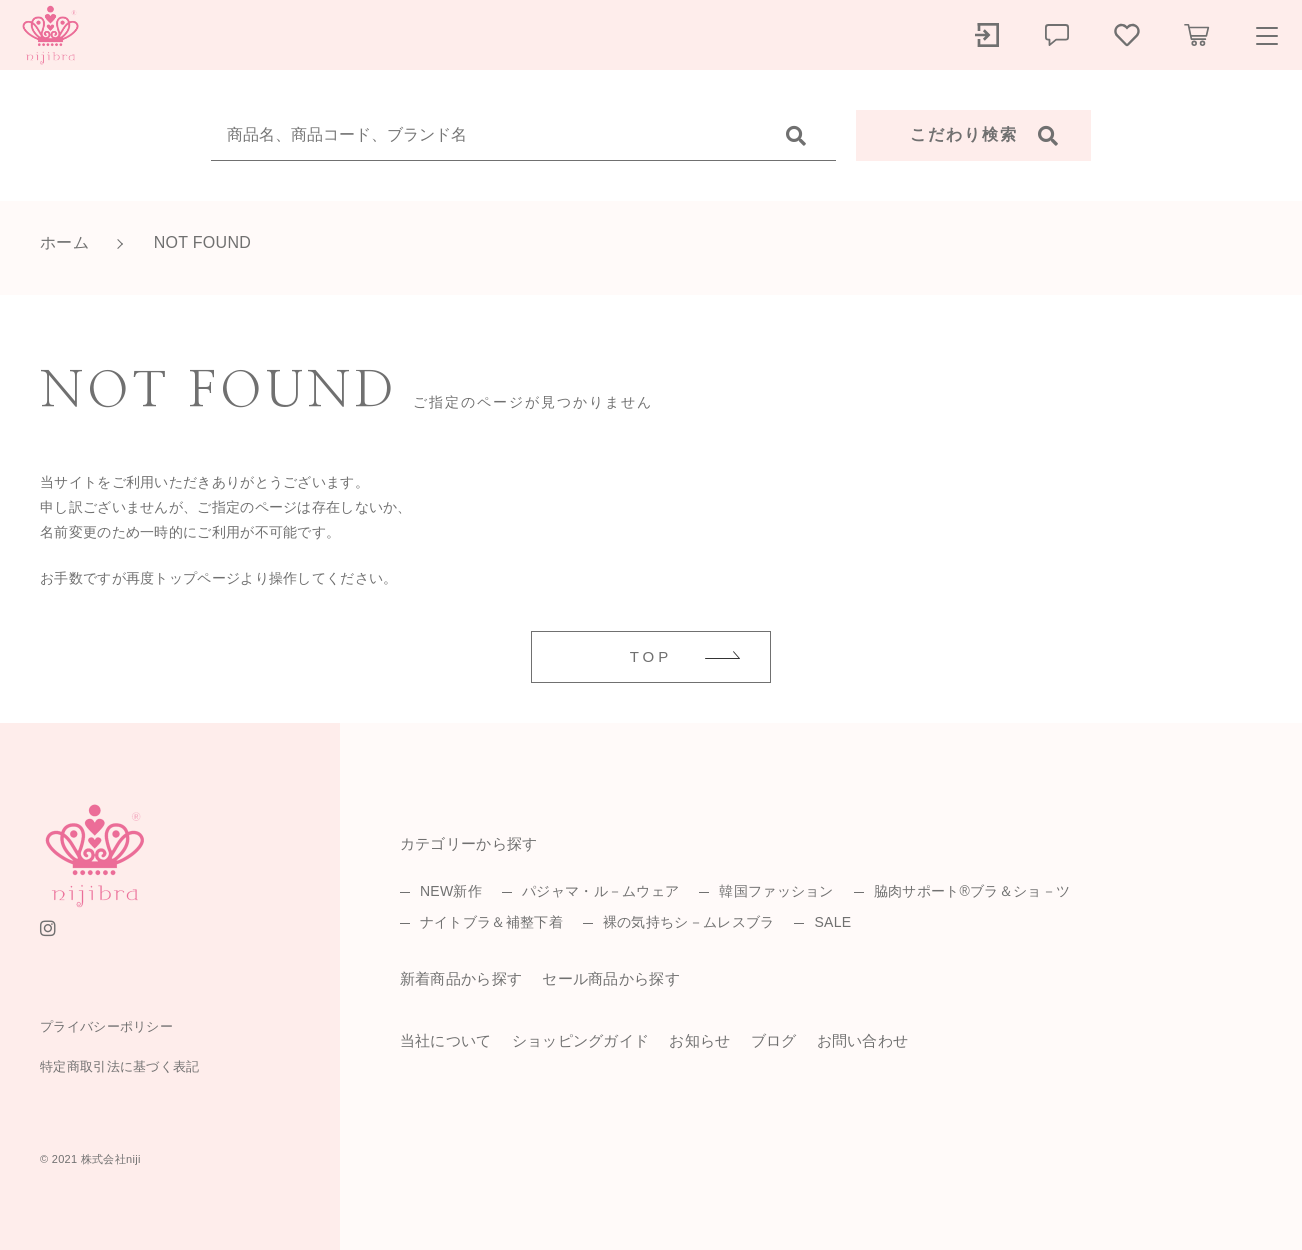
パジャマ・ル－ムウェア (600, 891)
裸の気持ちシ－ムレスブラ (689, 922)
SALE (832, 922)
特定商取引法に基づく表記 (120, 1066)
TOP (651, 656)
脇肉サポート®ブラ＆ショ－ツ (972, 891)
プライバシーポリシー (106, 1026)
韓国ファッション (776, 891)
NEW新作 (451, 891)
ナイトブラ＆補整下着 (491, 922)
